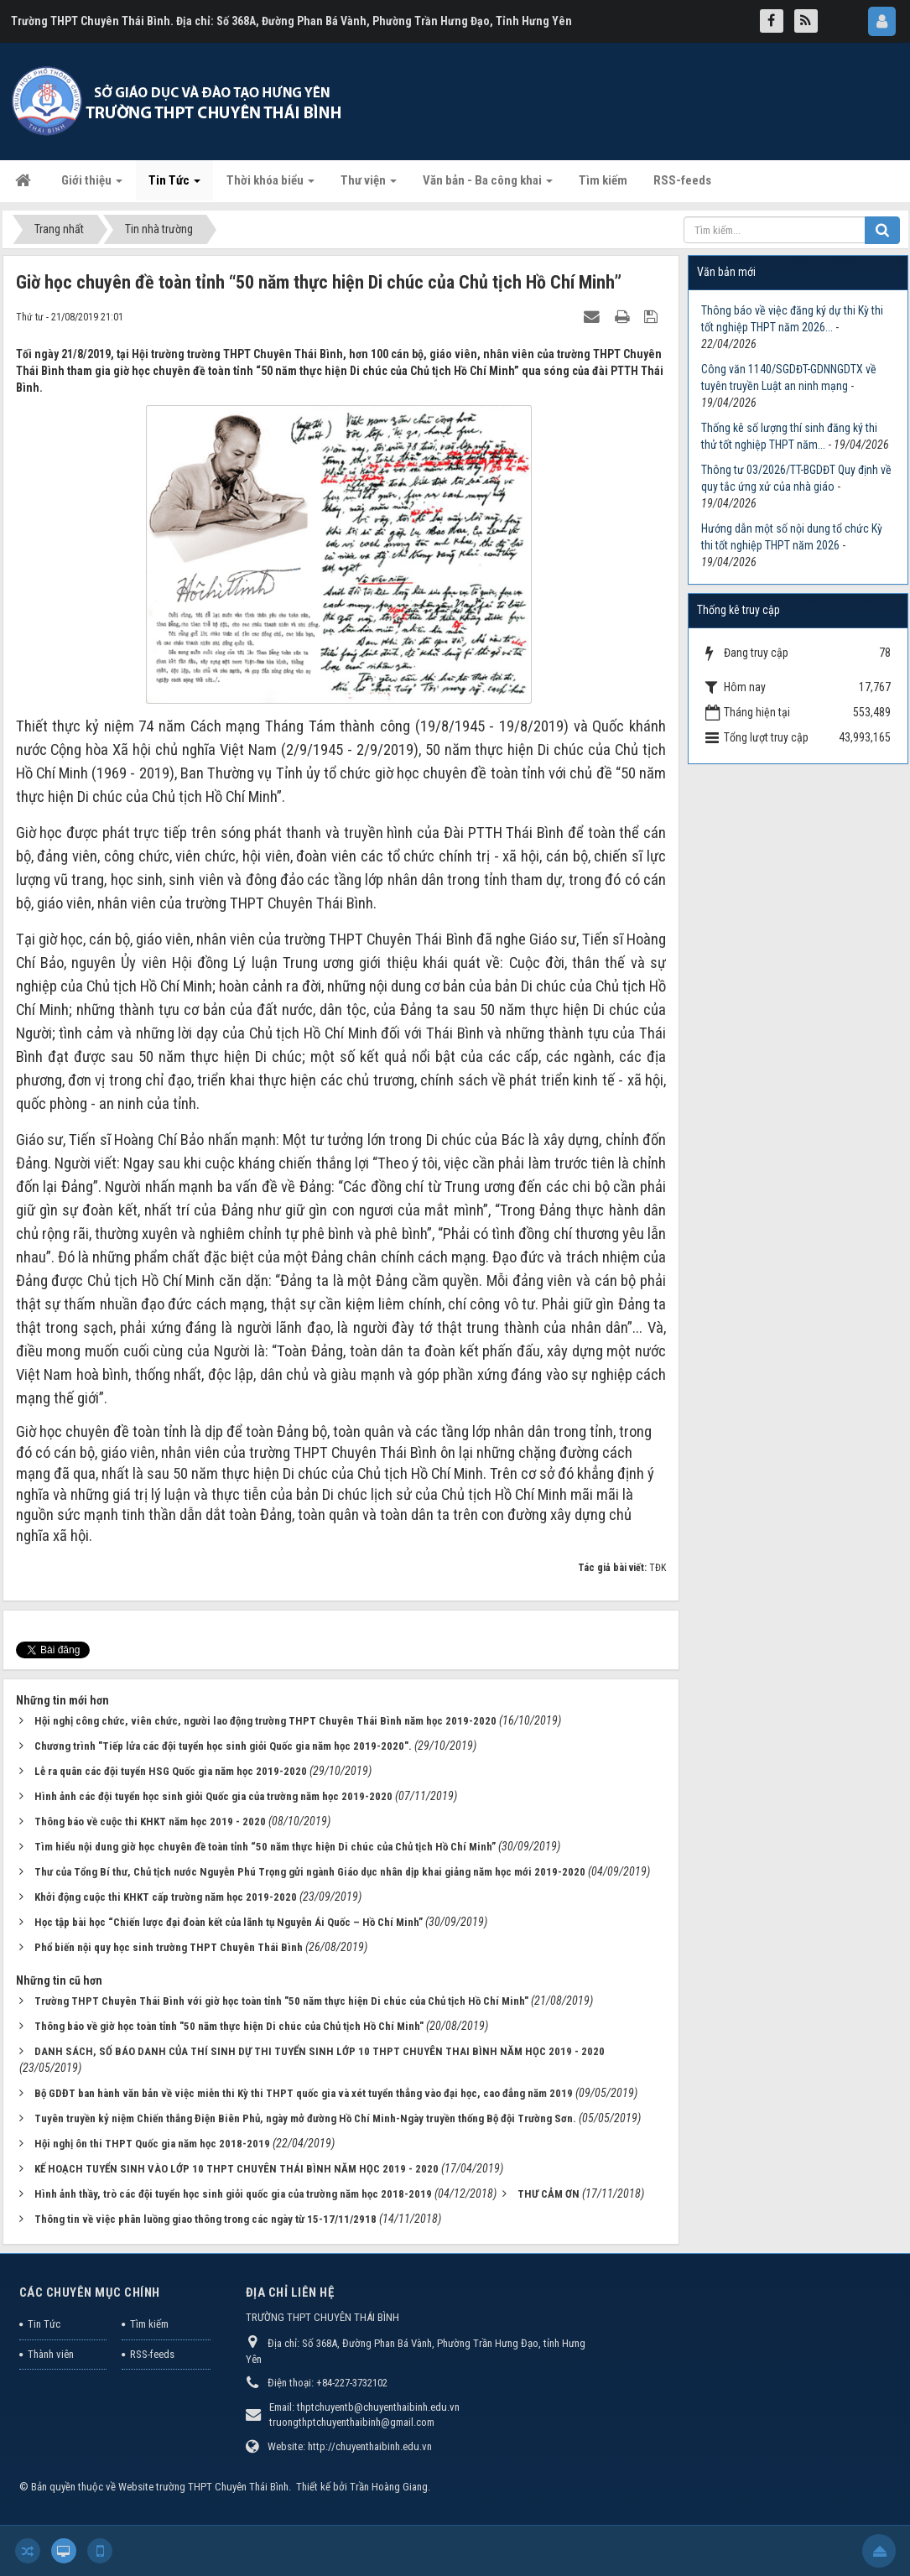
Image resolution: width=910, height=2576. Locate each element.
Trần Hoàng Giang (389, 2486)
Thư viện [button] (369, 185)
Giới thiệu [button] (91, 185)
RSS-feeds (152, 2354)
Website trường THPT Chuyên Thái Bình (203, 2486)
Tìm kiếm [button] (603, 180)
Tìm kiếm (149, 2324)
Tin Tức (44, 2324)
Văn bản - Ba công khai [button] (488, 185)
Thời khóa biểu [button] (270, 185)
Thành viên (51, 2354)
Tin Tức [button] (174, 185)
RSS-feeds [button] (682, 180)
